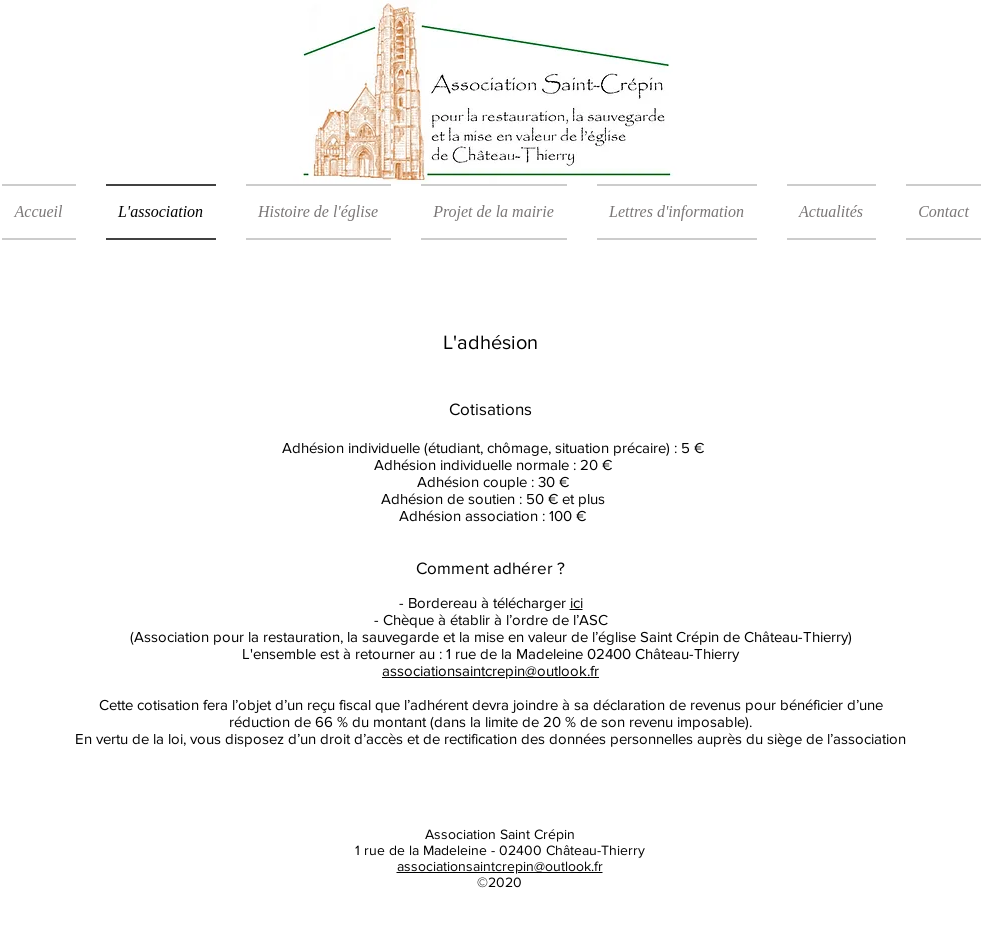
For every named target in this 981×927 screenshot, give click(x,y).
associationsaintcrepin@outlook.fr (500, 866)
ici (576, 602)
